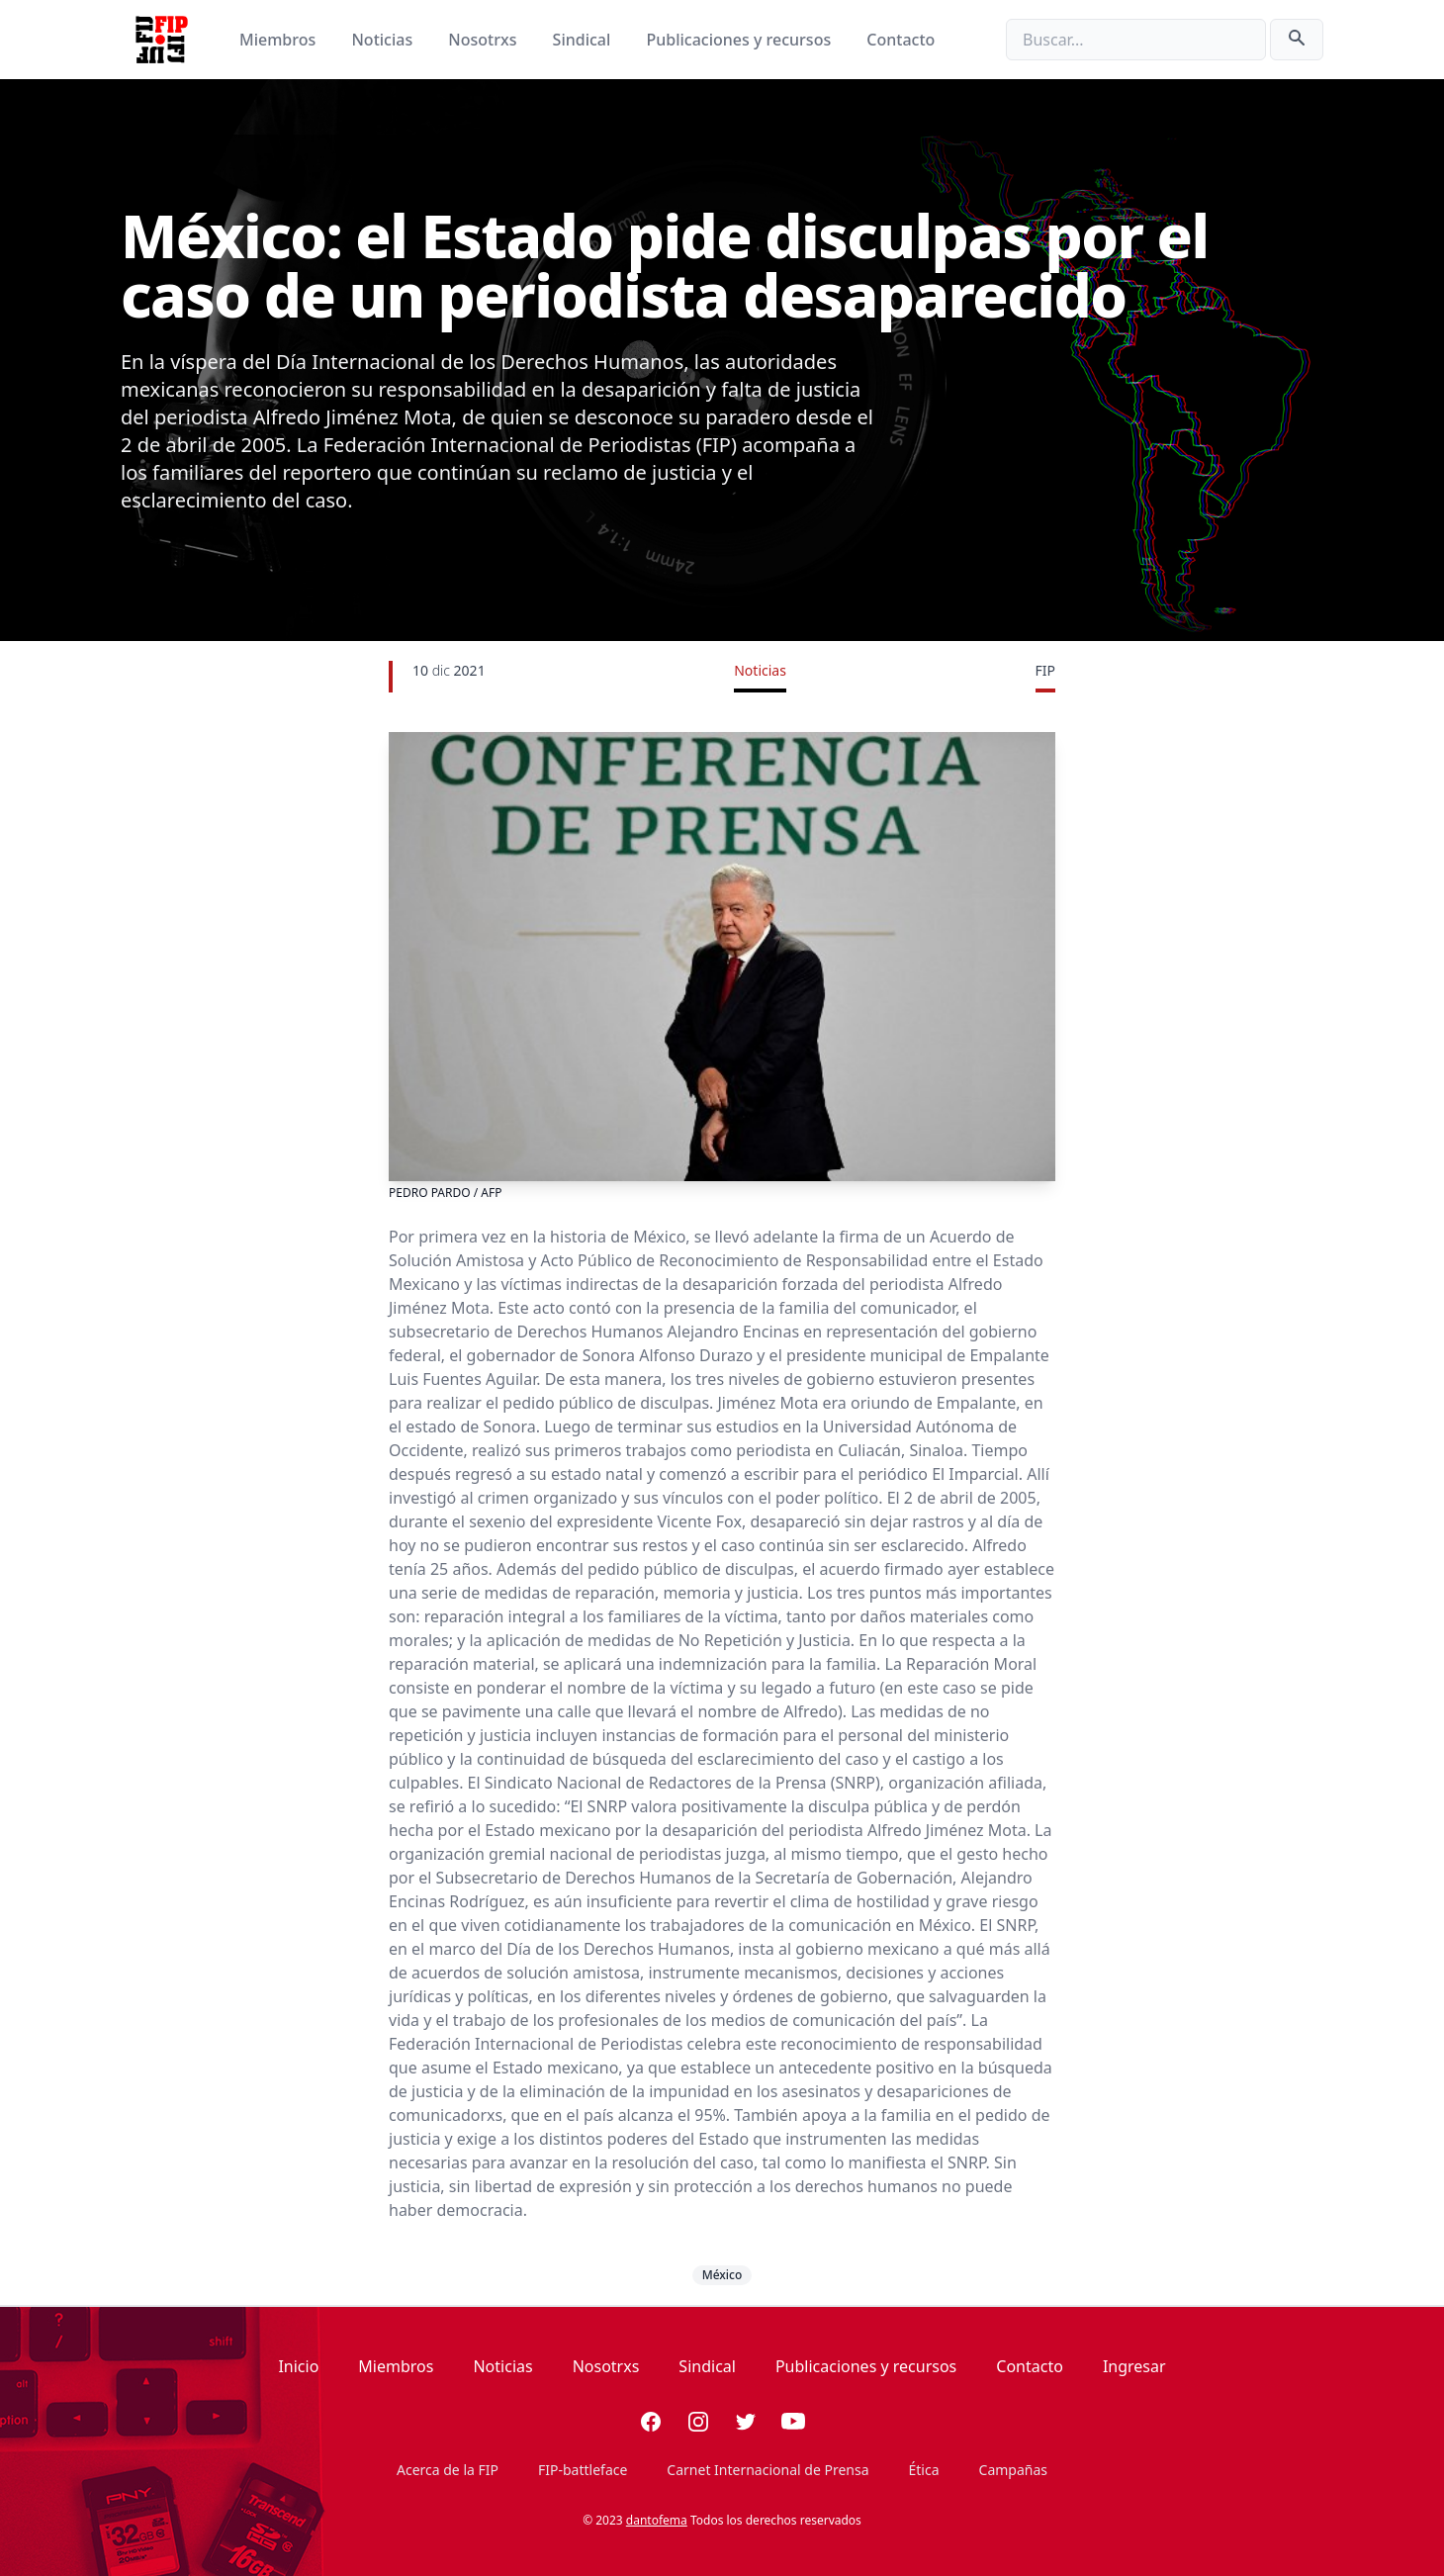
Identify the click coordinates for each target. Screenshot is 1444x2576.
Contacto (900, 39)
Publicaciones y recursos (741, 39)
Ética (924, 2469)
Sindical (584, 39)
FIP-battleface (582, 2469)
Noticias (383, 39)
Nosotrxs (484, 39)
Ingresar (1134, 2366)
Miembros (279, 39)
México (722, 2274)
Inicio (298, 2366)
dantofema (656, 2520)
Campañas (1013, 2469)
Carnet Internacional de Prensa (767, 2469)
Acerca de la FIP (447, 2469)
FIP (1045, 670)
